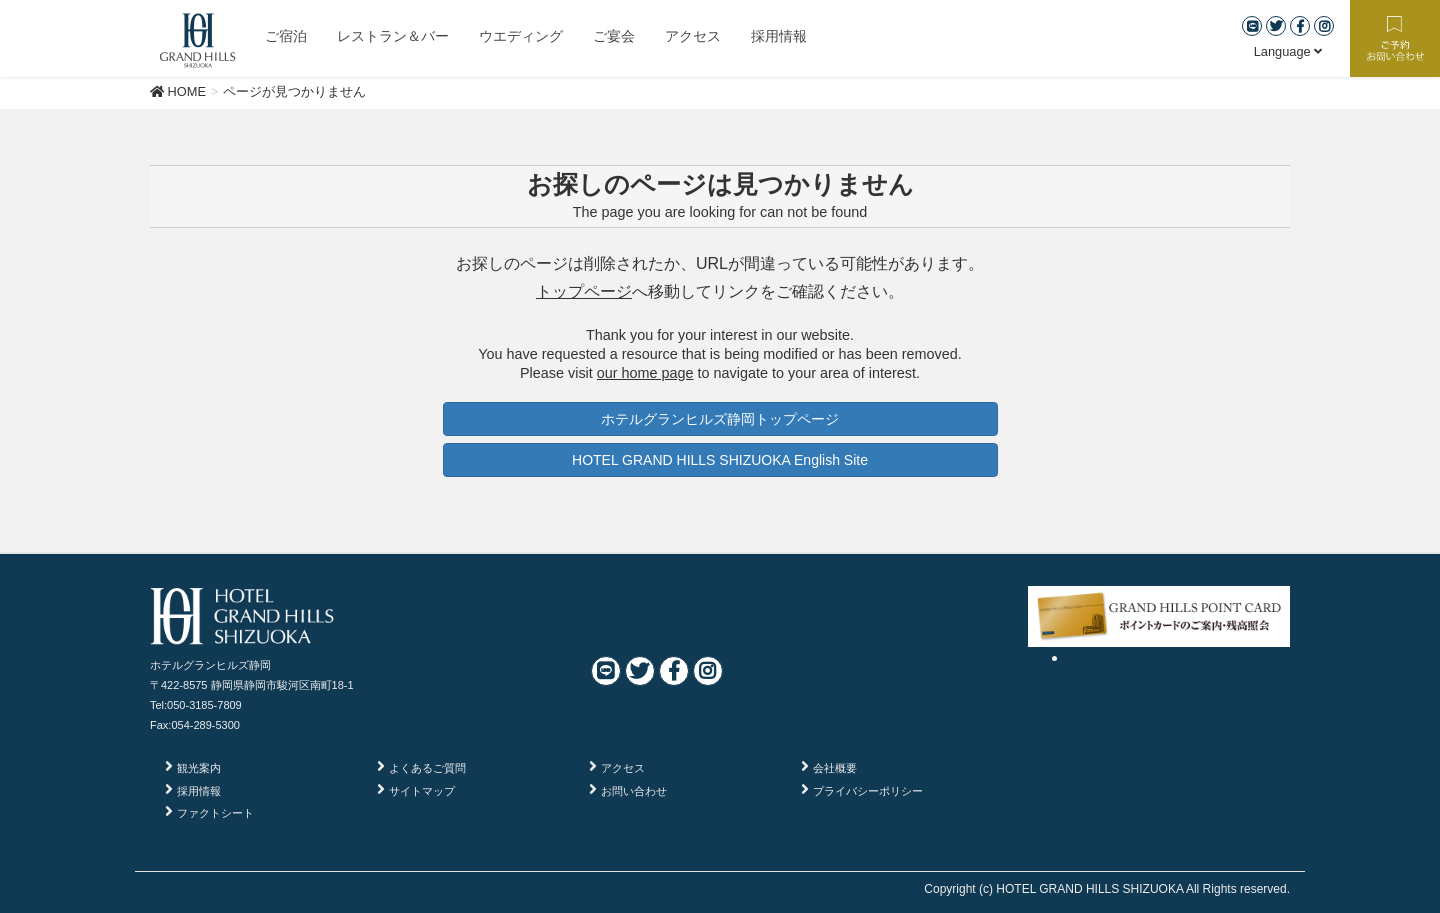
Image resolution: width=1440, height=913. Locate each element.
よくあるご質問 (427, 768)
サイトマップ (422, 791)
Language (1288, 51)
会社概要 (835, 768)
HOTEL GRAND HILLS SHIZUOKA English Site (720, 460)
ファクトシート (215, 813)
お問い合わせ (634, 791)
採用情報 (199, 791)
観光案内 (199, 768)
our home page (645, 373)
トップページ (584, 291)
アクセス (623, 768)
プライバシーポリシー (868, 791)
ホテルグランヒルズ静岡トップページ (720, 419)
